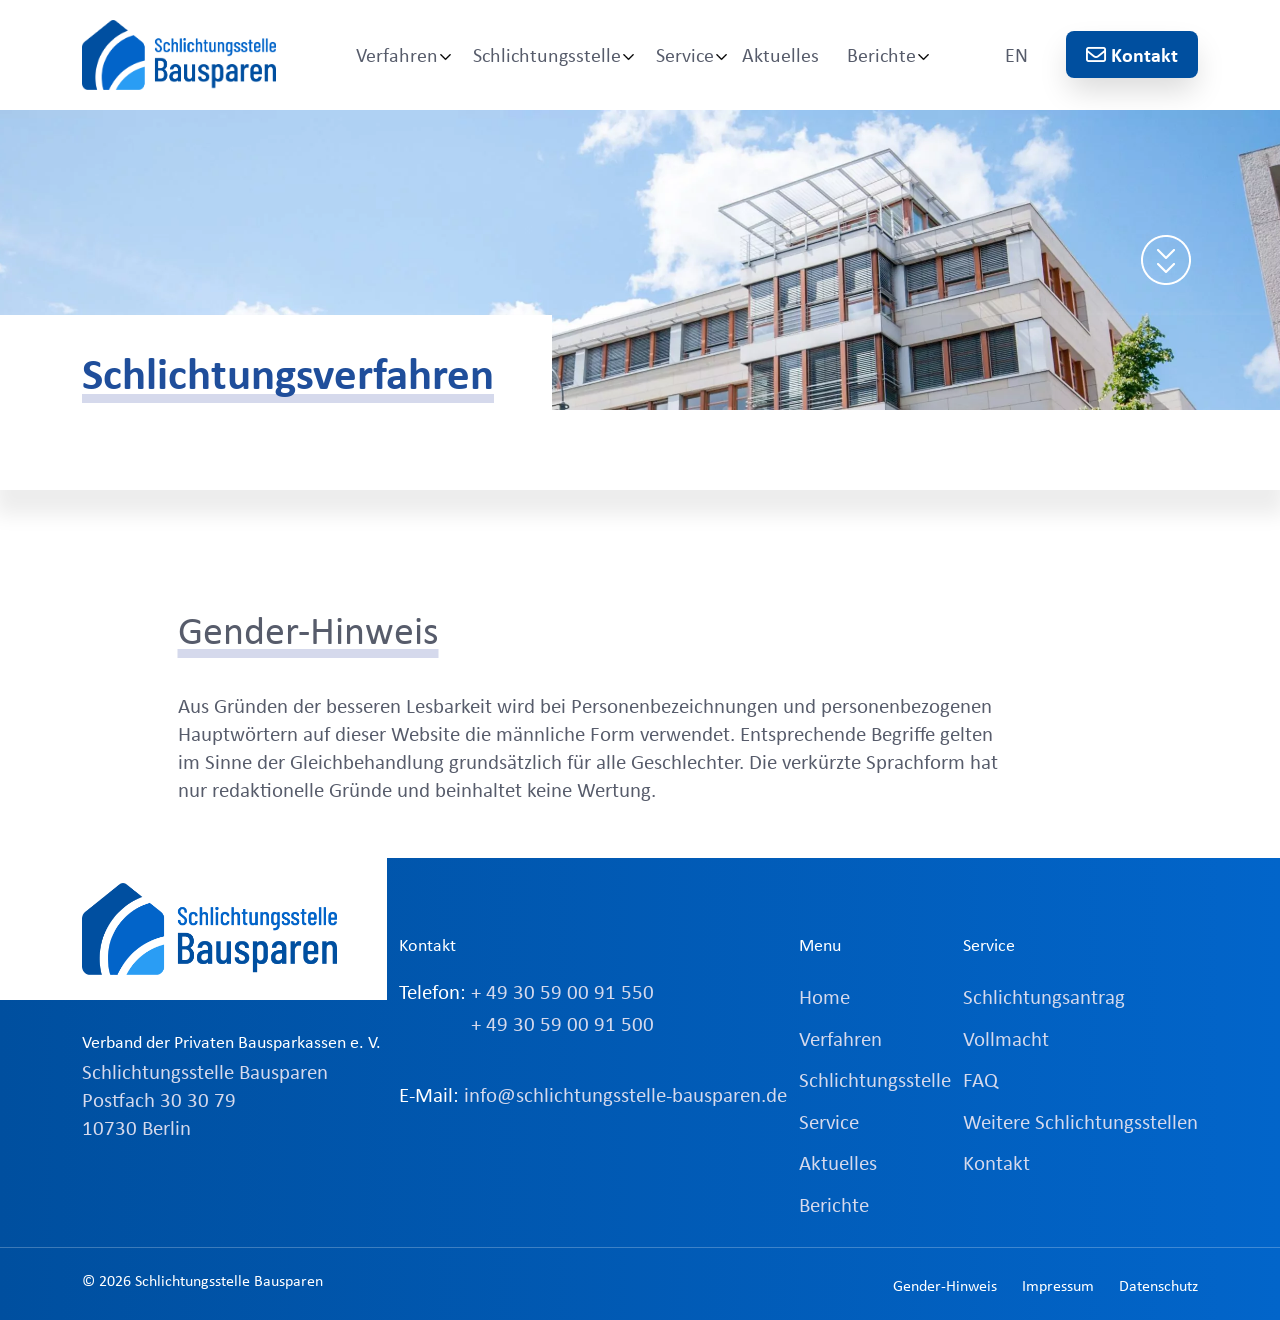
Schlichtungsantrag (1044, 996)
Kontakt (1132, 54)
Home (824, 996)
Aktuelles (780, 54)
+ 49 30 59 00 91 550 (562, 991)
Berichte (881, 54)
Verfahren (397, 54)
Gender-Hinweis (945, 1285)
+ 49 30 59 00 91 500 (562, 1023)
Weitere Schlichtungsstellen (1080, 1121)
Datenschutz (1158, 1285)
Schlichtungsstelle (547, 54)
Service (685, 54)
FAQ (980, 1079)
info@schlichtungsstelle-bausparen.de (625, 1094)
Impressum (1058, 1285)
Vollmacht (1006, 1038)
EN (1016, 54)
